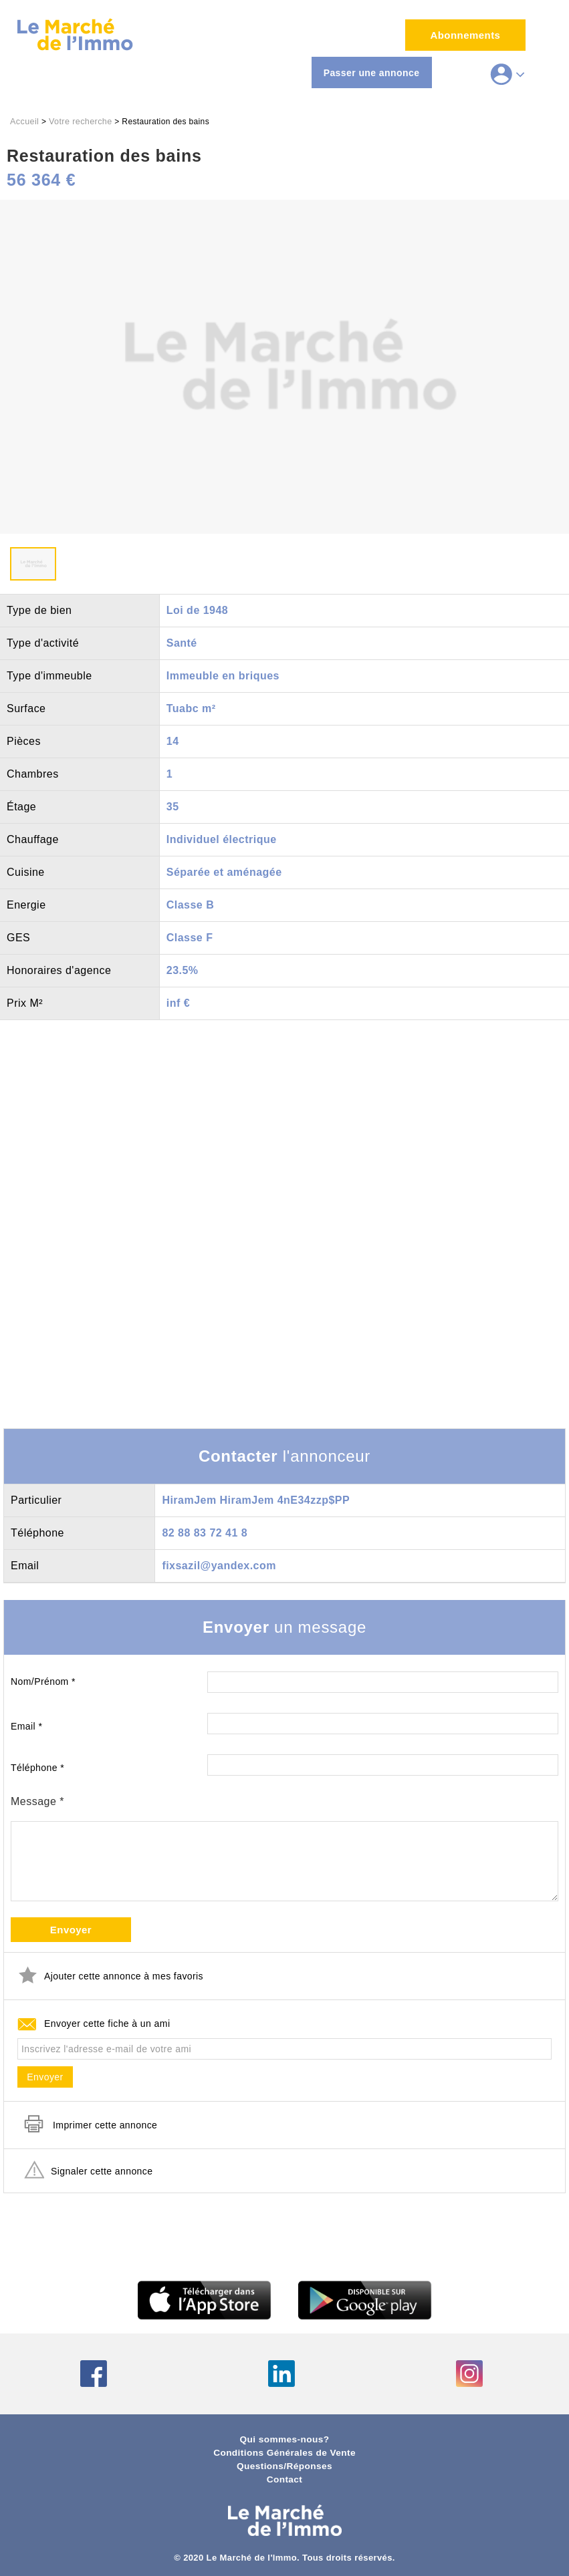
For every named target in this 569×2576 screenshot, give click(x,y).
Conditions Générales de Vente (284, 2453)
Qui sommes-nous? (285, 2439)
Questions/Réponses (284, 2466)
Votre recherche (80, 121)
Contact (285, 2479)
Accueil (24, 121)
